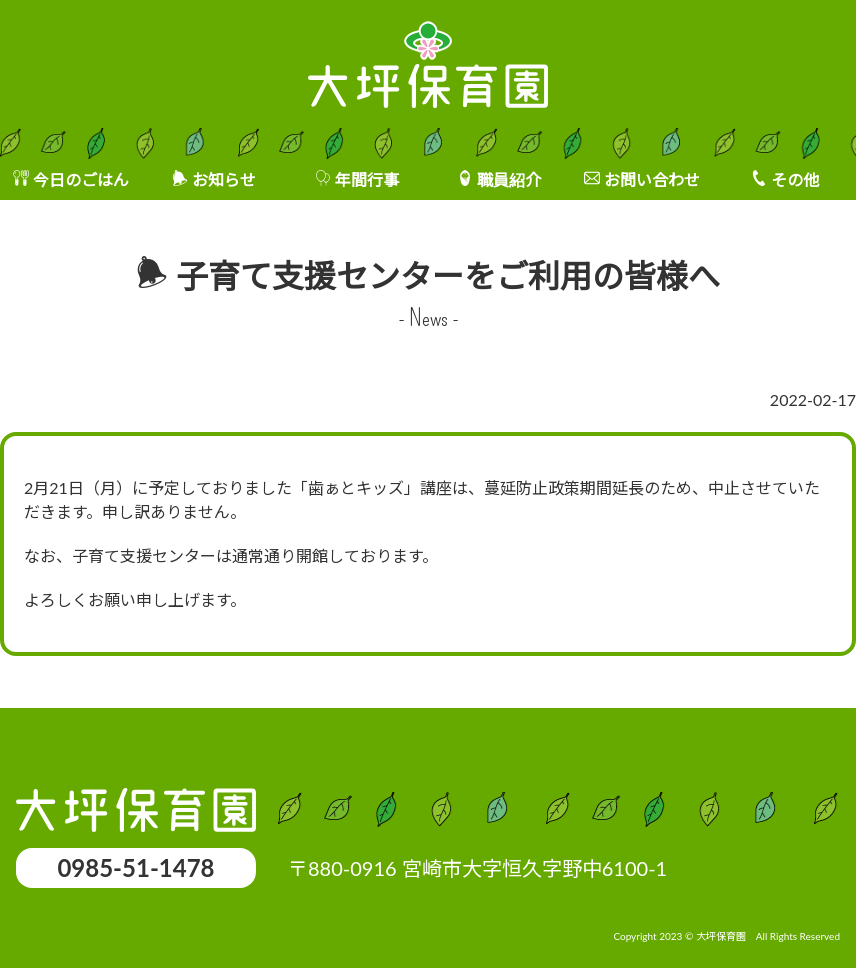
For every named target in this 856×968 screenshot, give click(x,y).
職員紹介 (509, 179)
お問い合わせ (652, 179)
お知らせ (224, 179)
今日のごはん (81, 179)
